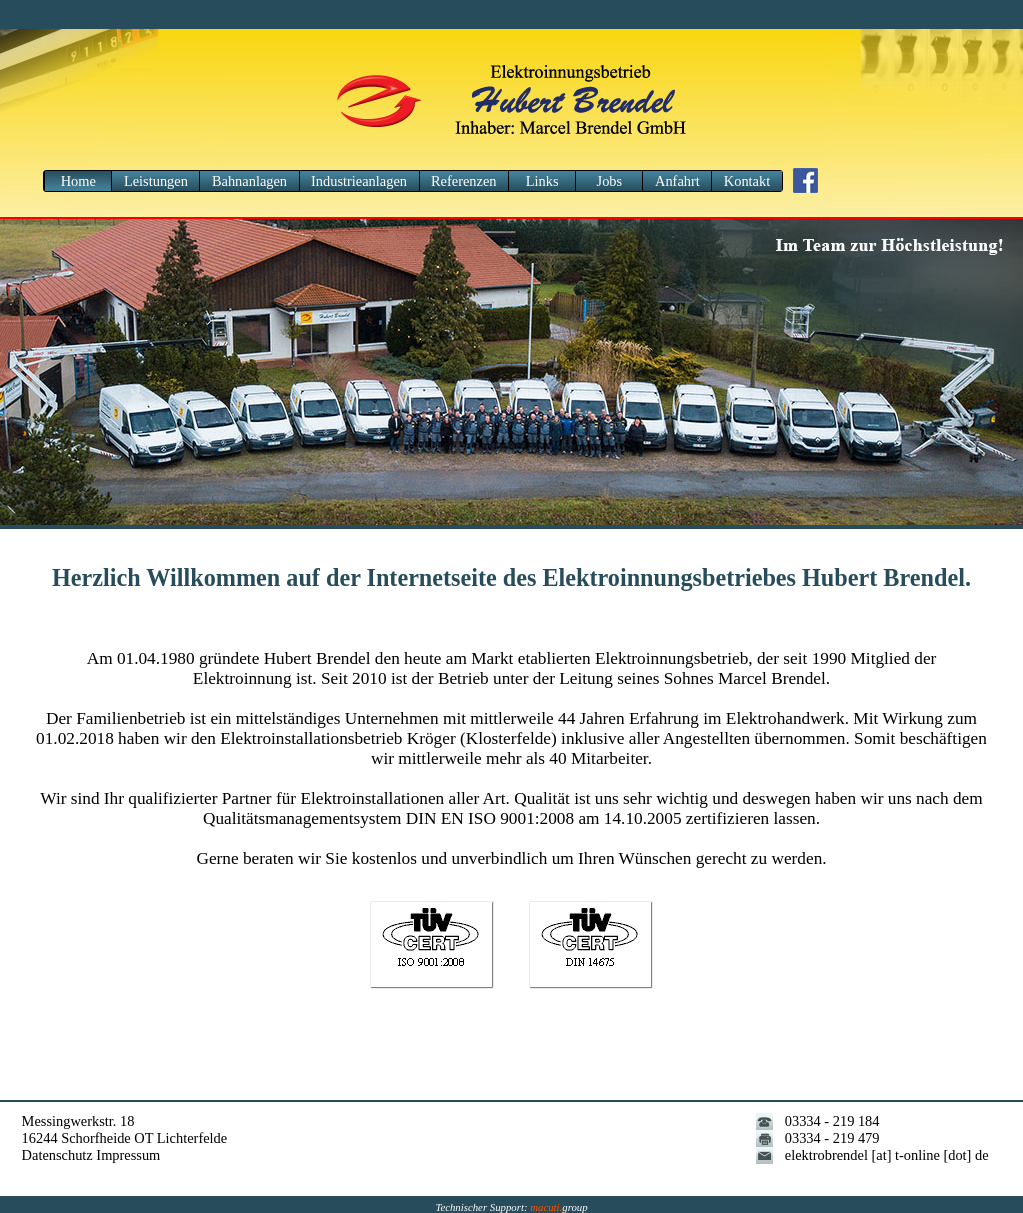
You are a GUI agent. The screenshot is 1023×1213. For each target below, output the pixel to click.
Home (78, 181)
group (558, 1207)
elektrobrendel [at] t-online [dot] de (887, 1155)
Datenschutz (57, 1155)
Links (542, 181)
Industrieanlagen (359, 181)
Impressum (128, 1155)
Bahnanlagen (249, 181)
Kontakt (747, 181)
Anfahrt (677, 181)
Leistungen (156, 181)
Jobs (610, 181)
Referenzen (464, 181)
